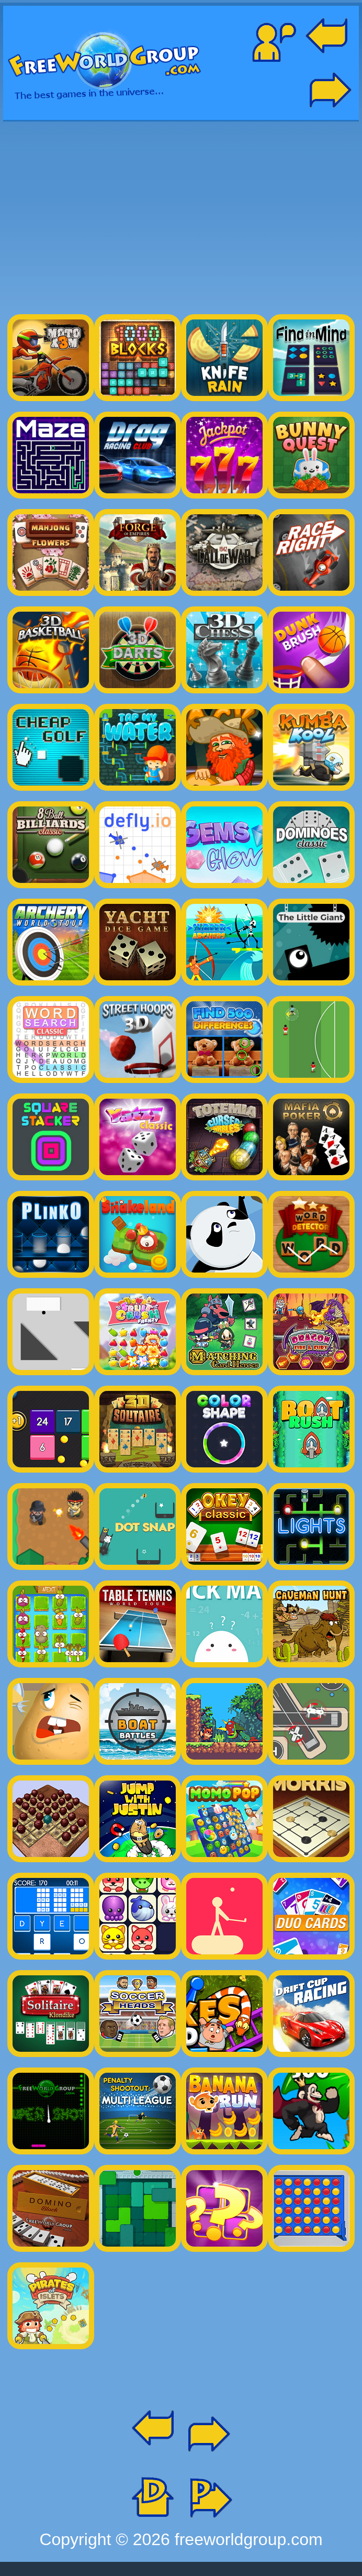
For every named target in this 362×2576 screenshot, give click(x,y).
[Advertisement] (181, 213)
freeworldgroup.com (249, 2539)
